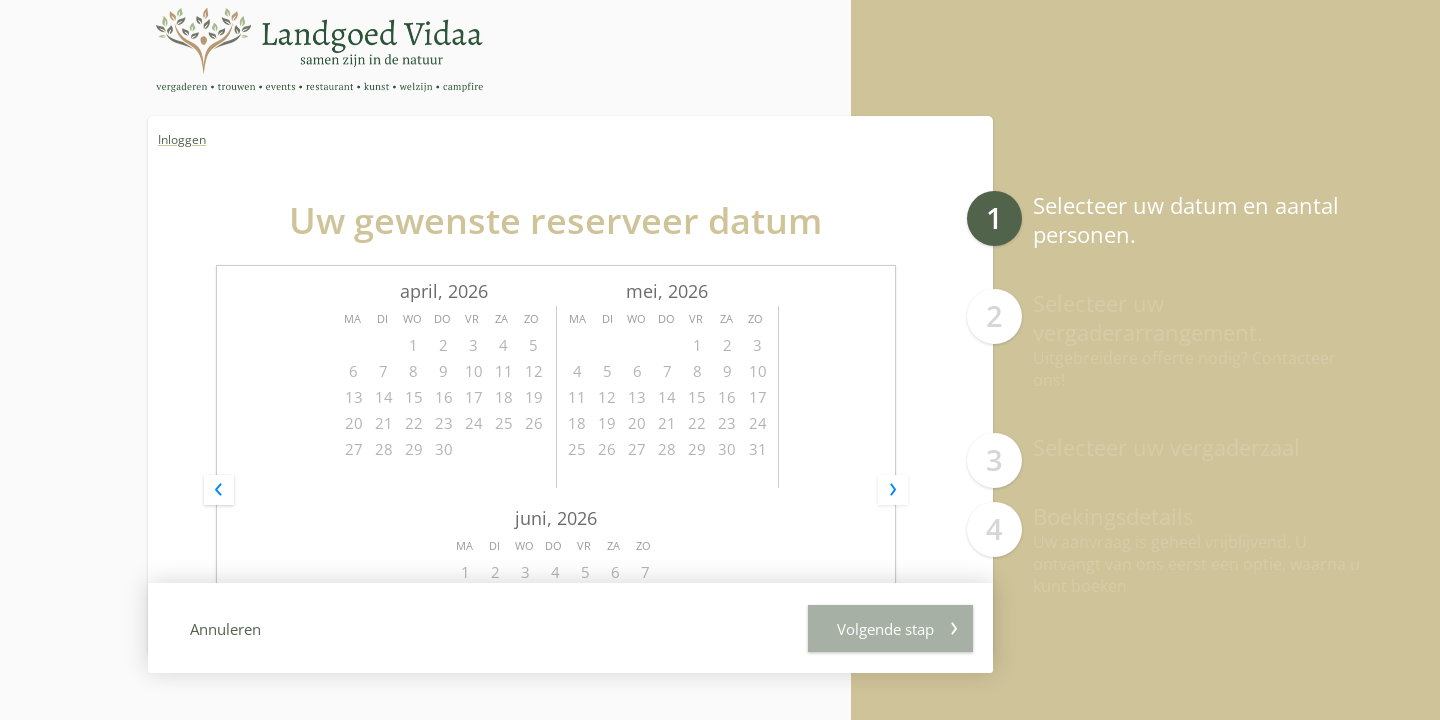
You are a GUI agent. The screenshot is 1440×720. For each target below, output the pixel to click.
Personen (654, 457)
